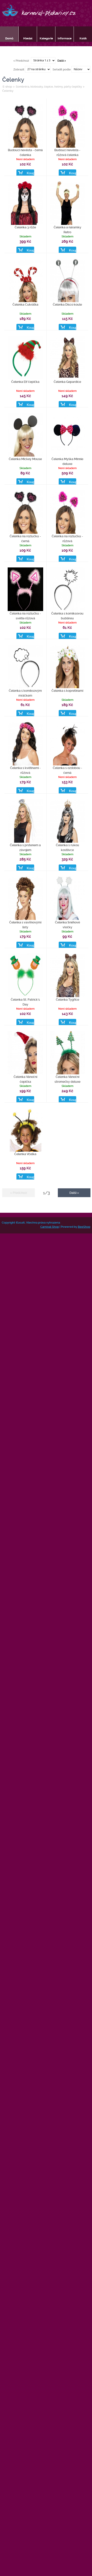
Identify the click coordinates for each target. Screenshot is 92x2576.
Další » (74, 1192)
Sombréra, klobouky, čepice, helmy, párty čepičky (49, 86)
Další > (61, 60)
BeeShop (84, 1226)
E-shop (7, 86)
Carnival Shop (49, 1226)
